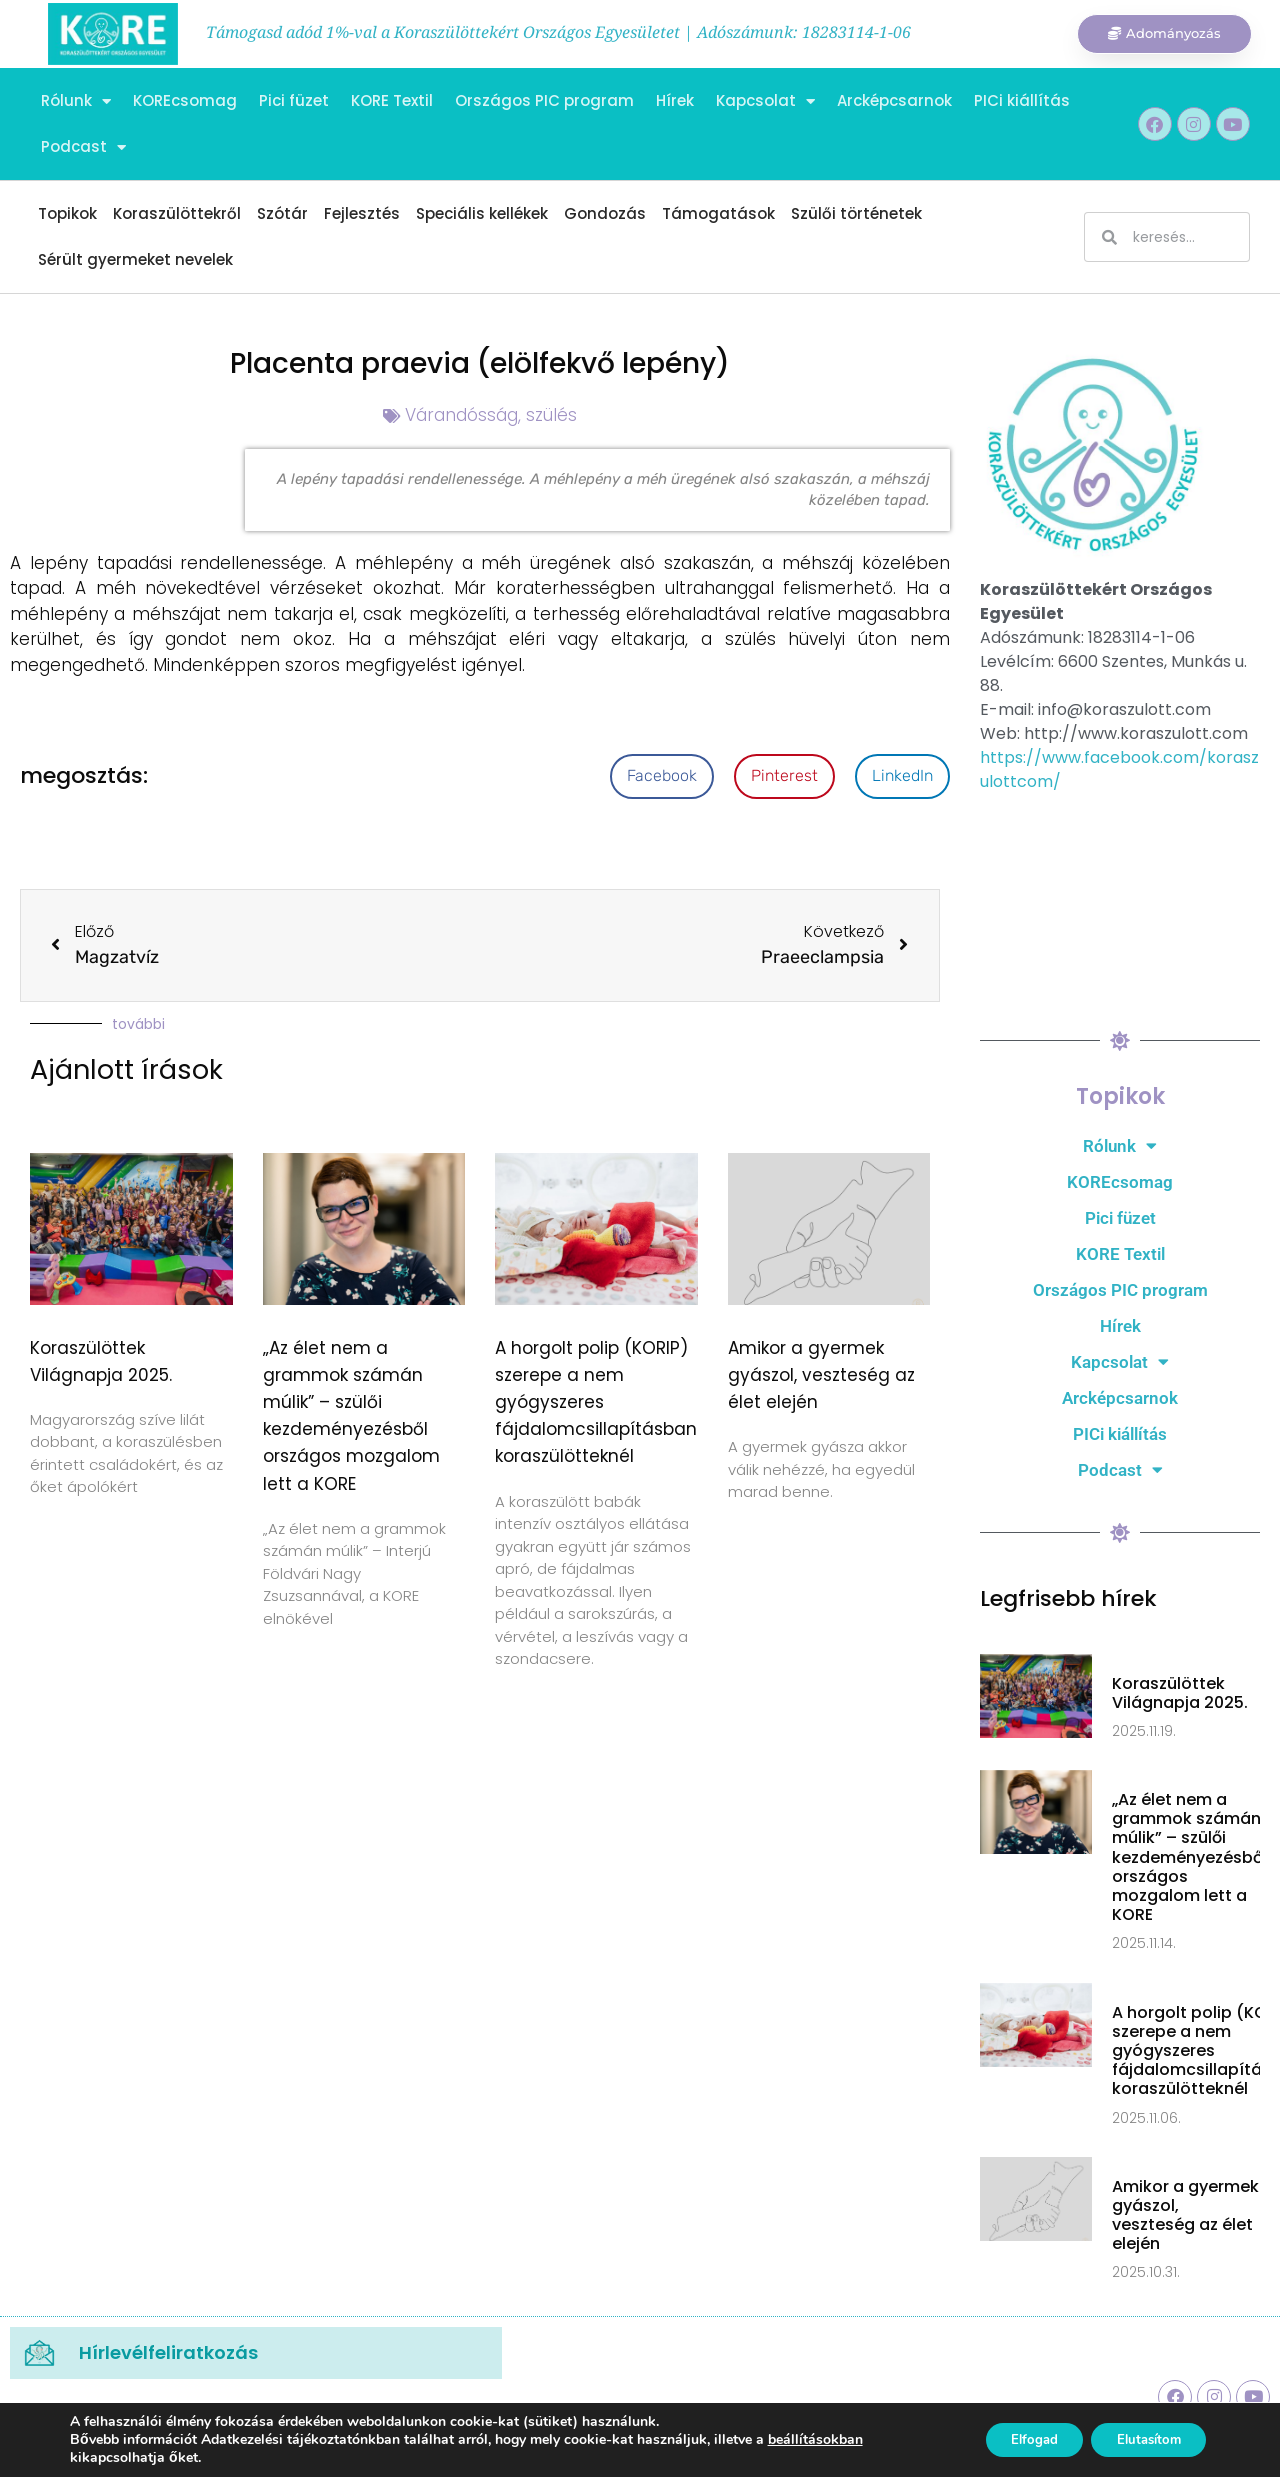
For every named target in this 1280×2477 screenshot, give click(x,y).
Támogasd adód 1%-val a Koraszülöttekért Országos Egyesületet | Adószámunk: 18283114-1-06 (558, 32)
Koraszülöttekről (177, 213)
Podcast (83, 147)
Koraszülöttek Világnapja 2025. (1180, 1693)
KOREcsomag (185, 100)
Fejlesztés (362, 213)
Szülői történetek (856, 213)
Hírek (675, 100)
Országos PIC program (544, 100)
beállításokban (815, 2440)
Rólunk (76, 101)
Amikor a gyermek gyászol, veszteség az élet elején (821, 1375)
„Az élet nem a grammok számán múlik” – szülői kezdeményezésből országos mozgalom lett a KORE (1189, 1857)
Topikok (67, 213)
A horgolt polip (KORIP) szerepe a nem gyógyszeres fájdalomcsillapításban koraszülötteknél (596, 1402)
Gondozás (605, 213)
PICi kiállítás (1022, 100)
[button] (662, 776)
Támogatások (718, 213)
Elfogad (1014, 2439)
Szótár (282, 213)
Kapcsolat (765, 101)
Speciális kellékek (482, 213)
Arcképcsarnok (894, 100)
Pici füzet (294, 100)
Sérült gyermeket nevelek (135, 259)
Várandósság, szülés (491, 415)
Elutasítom (1141, 2439)
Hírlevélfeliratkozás (168, 2352)
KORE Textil (392, 100)
